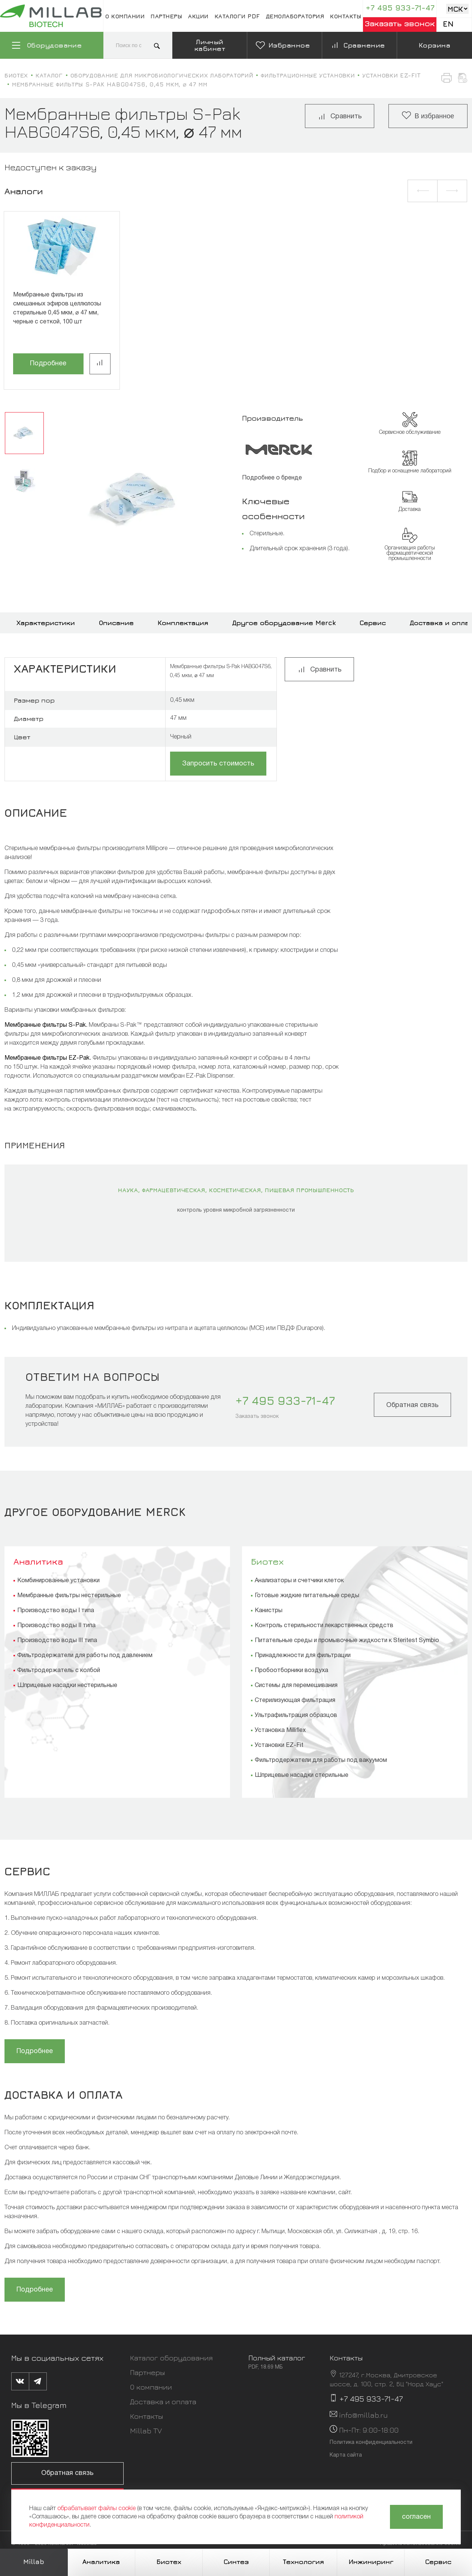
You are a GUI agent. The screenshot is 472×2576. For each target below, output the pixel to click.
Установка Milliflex (280, 1730)
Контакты (345, 16)
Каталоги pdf (237, 16)
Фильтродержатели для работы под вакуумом (321, 1760)
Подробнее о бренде (272, 478)
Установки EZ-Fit (279, 1745)
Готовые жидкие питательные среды (307, 1595)
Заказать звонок (400, 23)
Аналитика (38, 1561)
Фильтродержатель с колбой (58, 1670)
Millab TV (146, 2430)
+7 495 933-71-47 (400, 7)
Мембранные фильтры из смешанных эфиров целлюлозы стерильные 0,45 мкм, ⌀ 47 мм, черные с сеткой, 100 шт (57, 308)
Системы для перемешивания (296, 1685)
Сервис (373, 623)
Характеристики (45, 623)
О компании (125, 16)
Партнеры (166, 16)
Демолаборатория (295, 16)
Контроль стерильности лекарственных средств (324, 1625)
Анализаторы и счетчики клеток (299, 1580)
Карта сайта (346, 2455)
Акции (198, 16)
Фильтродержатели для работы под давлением (84, 1655)
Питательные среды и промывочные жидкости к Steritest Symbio (347, 1640)
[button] (423, 191)
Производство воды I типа (55, 1610)
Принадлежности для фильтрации (303, 1655)
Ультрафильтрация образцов (296, 1715)
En (448, 23)
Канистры (268, 1610)
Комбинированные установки (58, 1580)
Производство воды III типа (57, 1640)
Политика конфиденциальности (371, 2442)
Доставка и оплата (163, 2401)
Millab (33, 2562)
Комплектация (183, 623)
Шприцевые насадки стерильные (301, 1775)
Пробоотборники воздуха (291, 1670)
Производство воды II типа (56, 1625)
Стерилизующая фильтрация (295, 1700)
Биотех (267, 1561)
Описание (116, 623)
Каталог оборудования (171, 2357)
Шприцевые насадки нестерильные (67, 1685)
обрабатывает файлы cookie (96, 2508)
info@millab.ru (363, 2415)
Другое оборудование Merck (284, 623)
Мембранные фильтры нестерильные (69, 1595)
